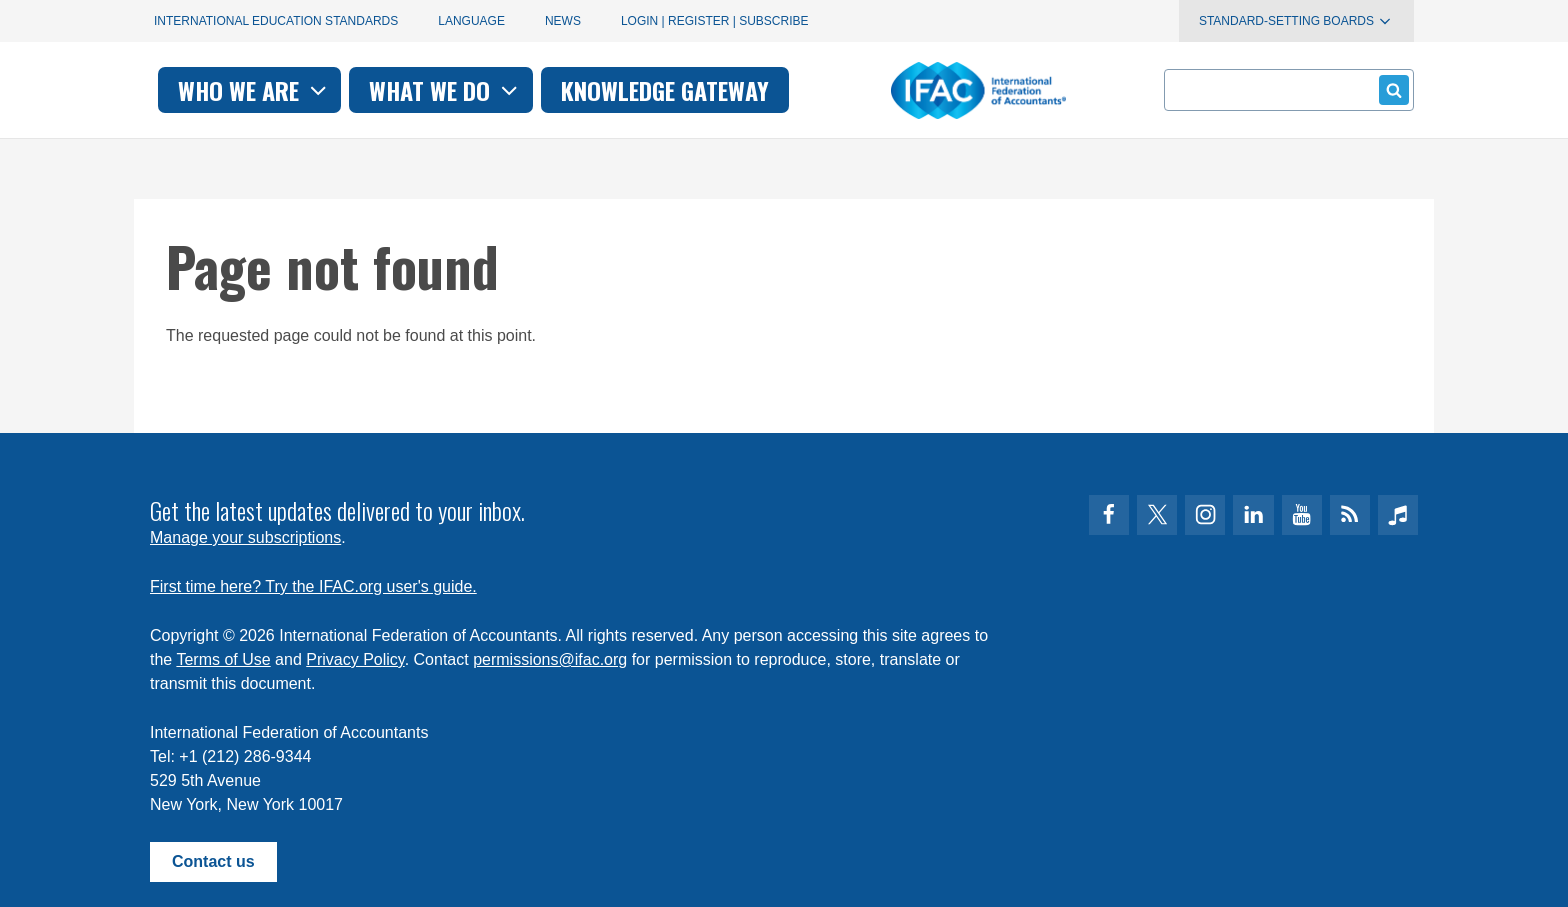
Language (471, 21)
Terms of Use (223, 659)
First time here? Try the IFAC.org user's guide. (313, 586)
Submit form (1390, 89)
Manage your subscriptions (245, 537)
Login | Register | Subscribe (715, 21)
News (563, 21)
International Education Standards (276, 21)
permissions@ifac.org (550, 659)
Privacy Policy (355, 659)
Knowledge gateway (938, 90)
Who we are (527, 90)
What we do (718, 90)
